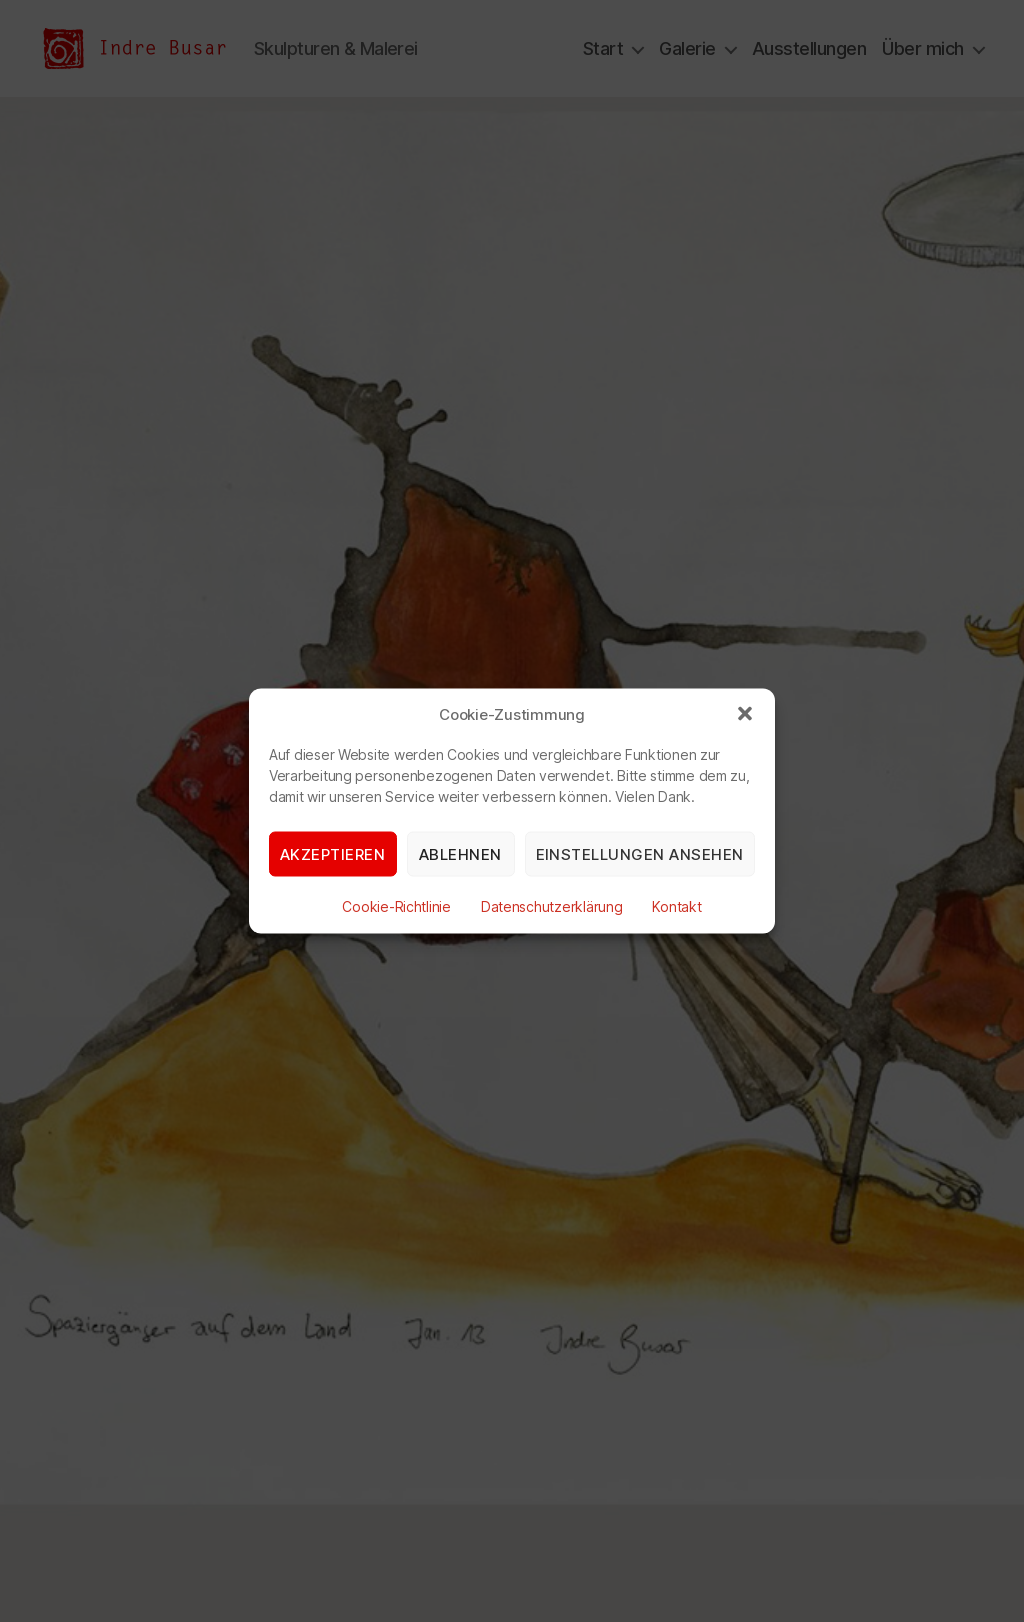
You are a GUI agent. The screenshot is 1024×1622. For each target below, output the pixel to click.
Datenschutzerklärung (552, 906)
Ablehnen (460, 853)
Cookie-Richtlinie (396, 906)
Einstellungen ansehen (640, 853)
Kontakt (676, 906)
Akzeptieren (333, 853)
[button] (745, 714)
